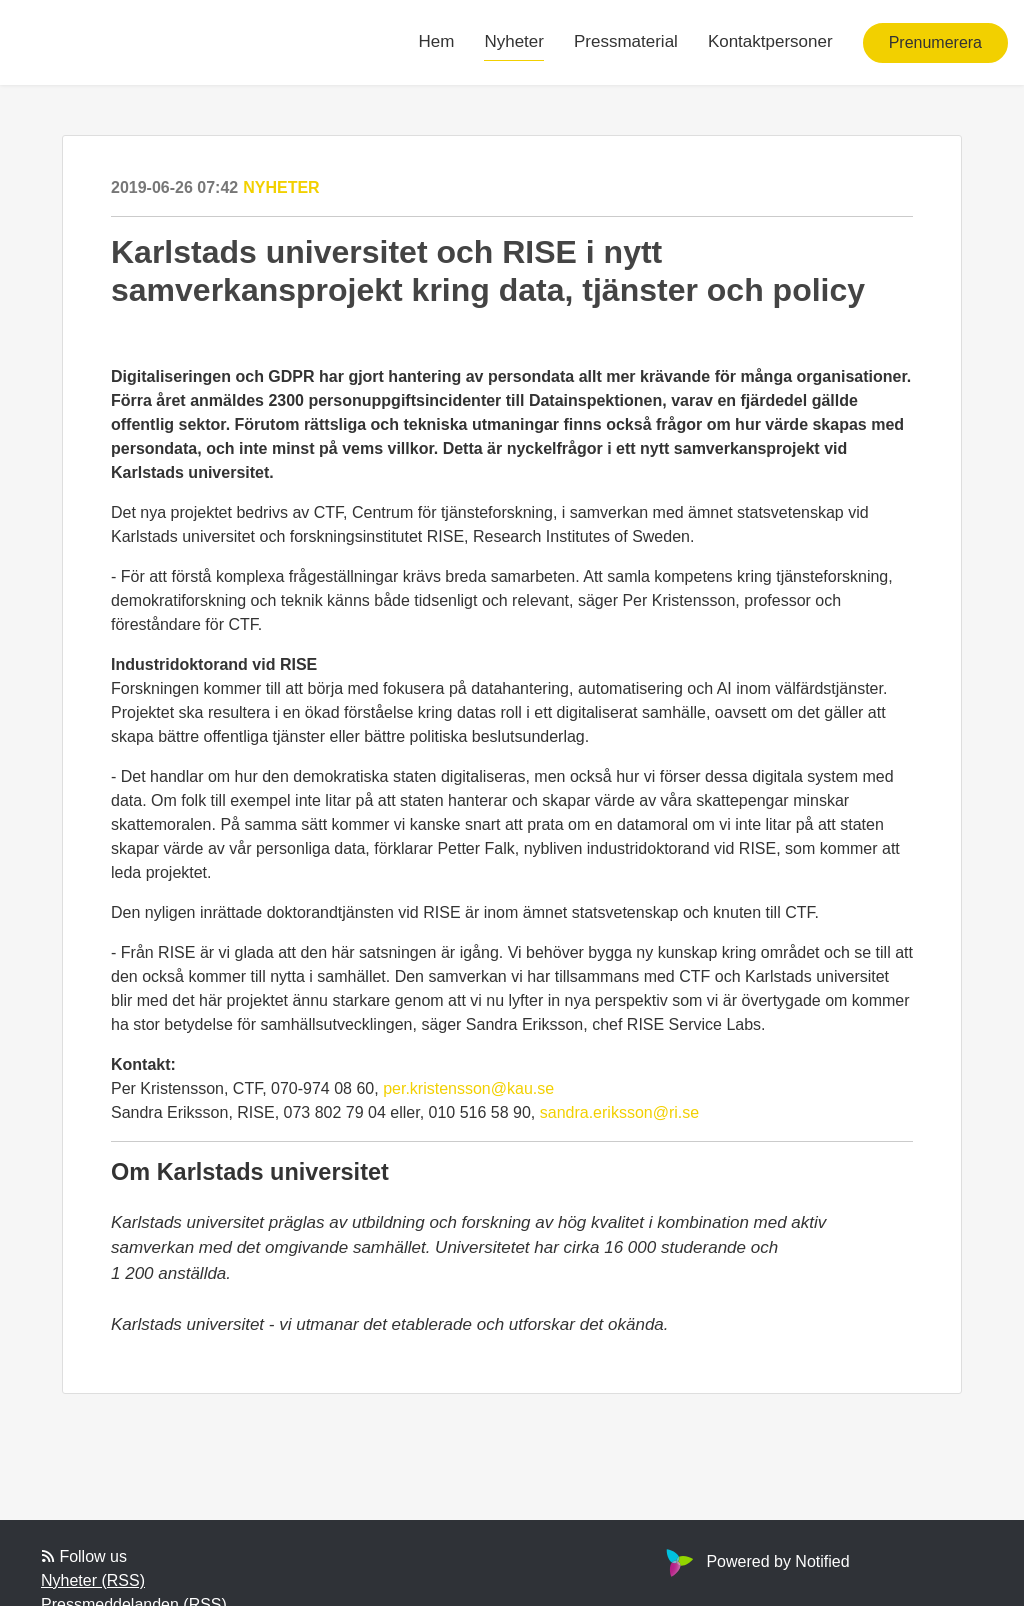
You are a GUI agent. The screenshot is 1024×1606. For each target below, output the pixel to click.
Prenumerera (935, 42)
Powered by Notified (755, 1561)
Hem (437, 41)
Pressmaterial (626, 41)
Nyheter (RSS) (93, 1580)
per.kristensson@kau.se (468, 1088)
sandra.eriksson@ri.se (619, 1112)
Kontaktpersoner (770, 41)
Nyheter (514, 41)
